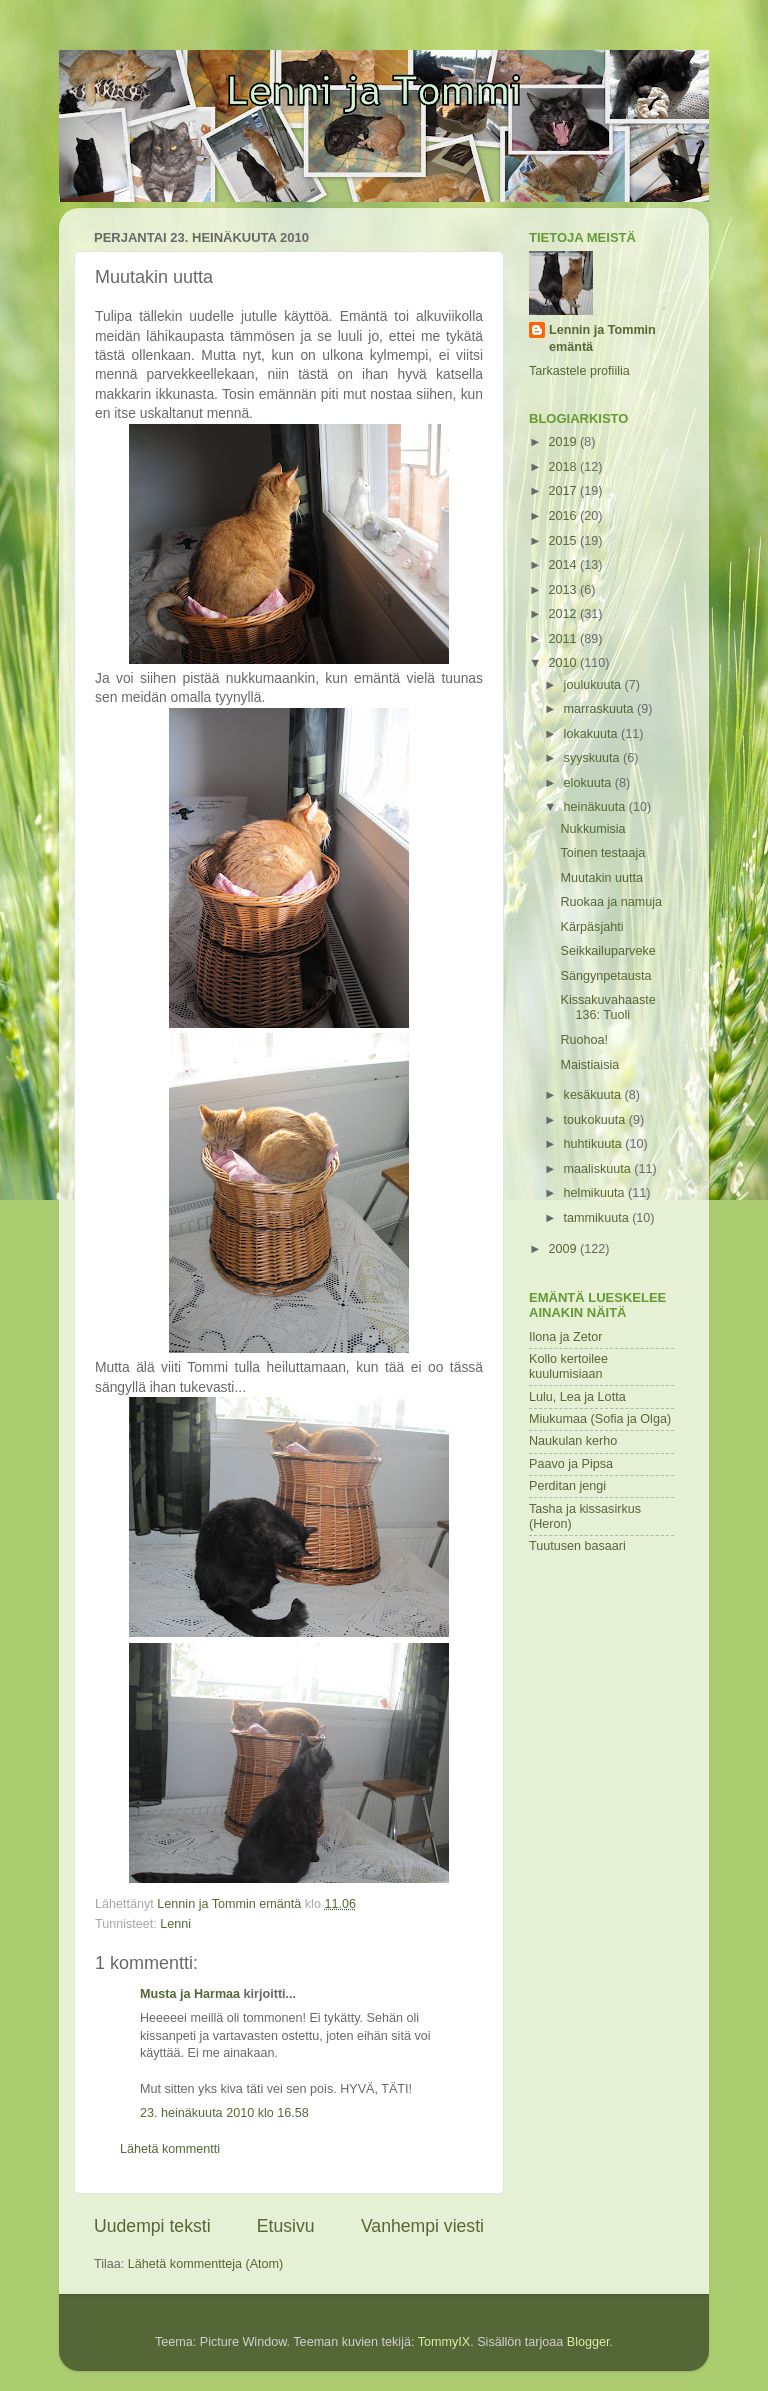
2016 (564, 516)
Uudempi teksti (152, 2226)
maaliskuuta (599, 1169)
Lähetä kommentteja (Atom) (205, 2264)
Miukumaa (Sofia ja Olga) (600, 1419)
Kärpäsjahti (591, 927)
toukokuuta (596, 1120)
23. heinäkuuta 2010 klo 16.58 (224, 2113)
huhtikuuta (595, 1144)
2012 (564, 614)
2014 (564, 565)
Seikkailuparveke (607, 951)
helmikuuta (596, 1193)
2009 (564, 1249)
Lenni (175, 1924)
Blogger (588, 2342)
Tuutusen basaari (577, 1546)
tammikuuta (598, 1218)
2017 (564, 491)
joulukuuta (594, 685)
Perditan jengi (567, 1486)
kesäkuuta (594, 1095)
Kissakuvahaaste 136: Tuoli (607, 1007)
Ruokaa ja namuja (611, 902)
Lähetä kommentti (170, 2149)
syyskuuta (594, 758)
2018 (564, 467)
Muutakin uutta (601, 878)
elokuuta (589, 783)
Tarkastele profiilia (579, 371)
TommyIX (444, 2342)
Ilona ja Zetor (566, 1337)
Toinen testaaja (602, 853)
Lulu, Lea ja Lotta (577, 1397)
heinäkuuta (596, 807)
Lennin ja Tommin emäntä (602, 339)
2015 (564, 541)
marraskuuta (601, 709)
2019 (564, 442)
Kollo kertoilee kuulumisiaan (568, 1366)
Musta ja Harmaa (190, 1994)
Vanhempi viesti (422, 2226)
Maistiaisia (589, 1065)
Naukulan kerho (573, 1441)
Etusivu (286, 2226)
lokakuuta (592, 734)
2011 (564, 639)
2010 (564, 663)
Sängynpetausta (605, 976)
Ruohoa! (584, 1040)
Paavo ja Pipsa (571, 1464)
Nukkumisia (592, 829)
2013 (564, 590)
